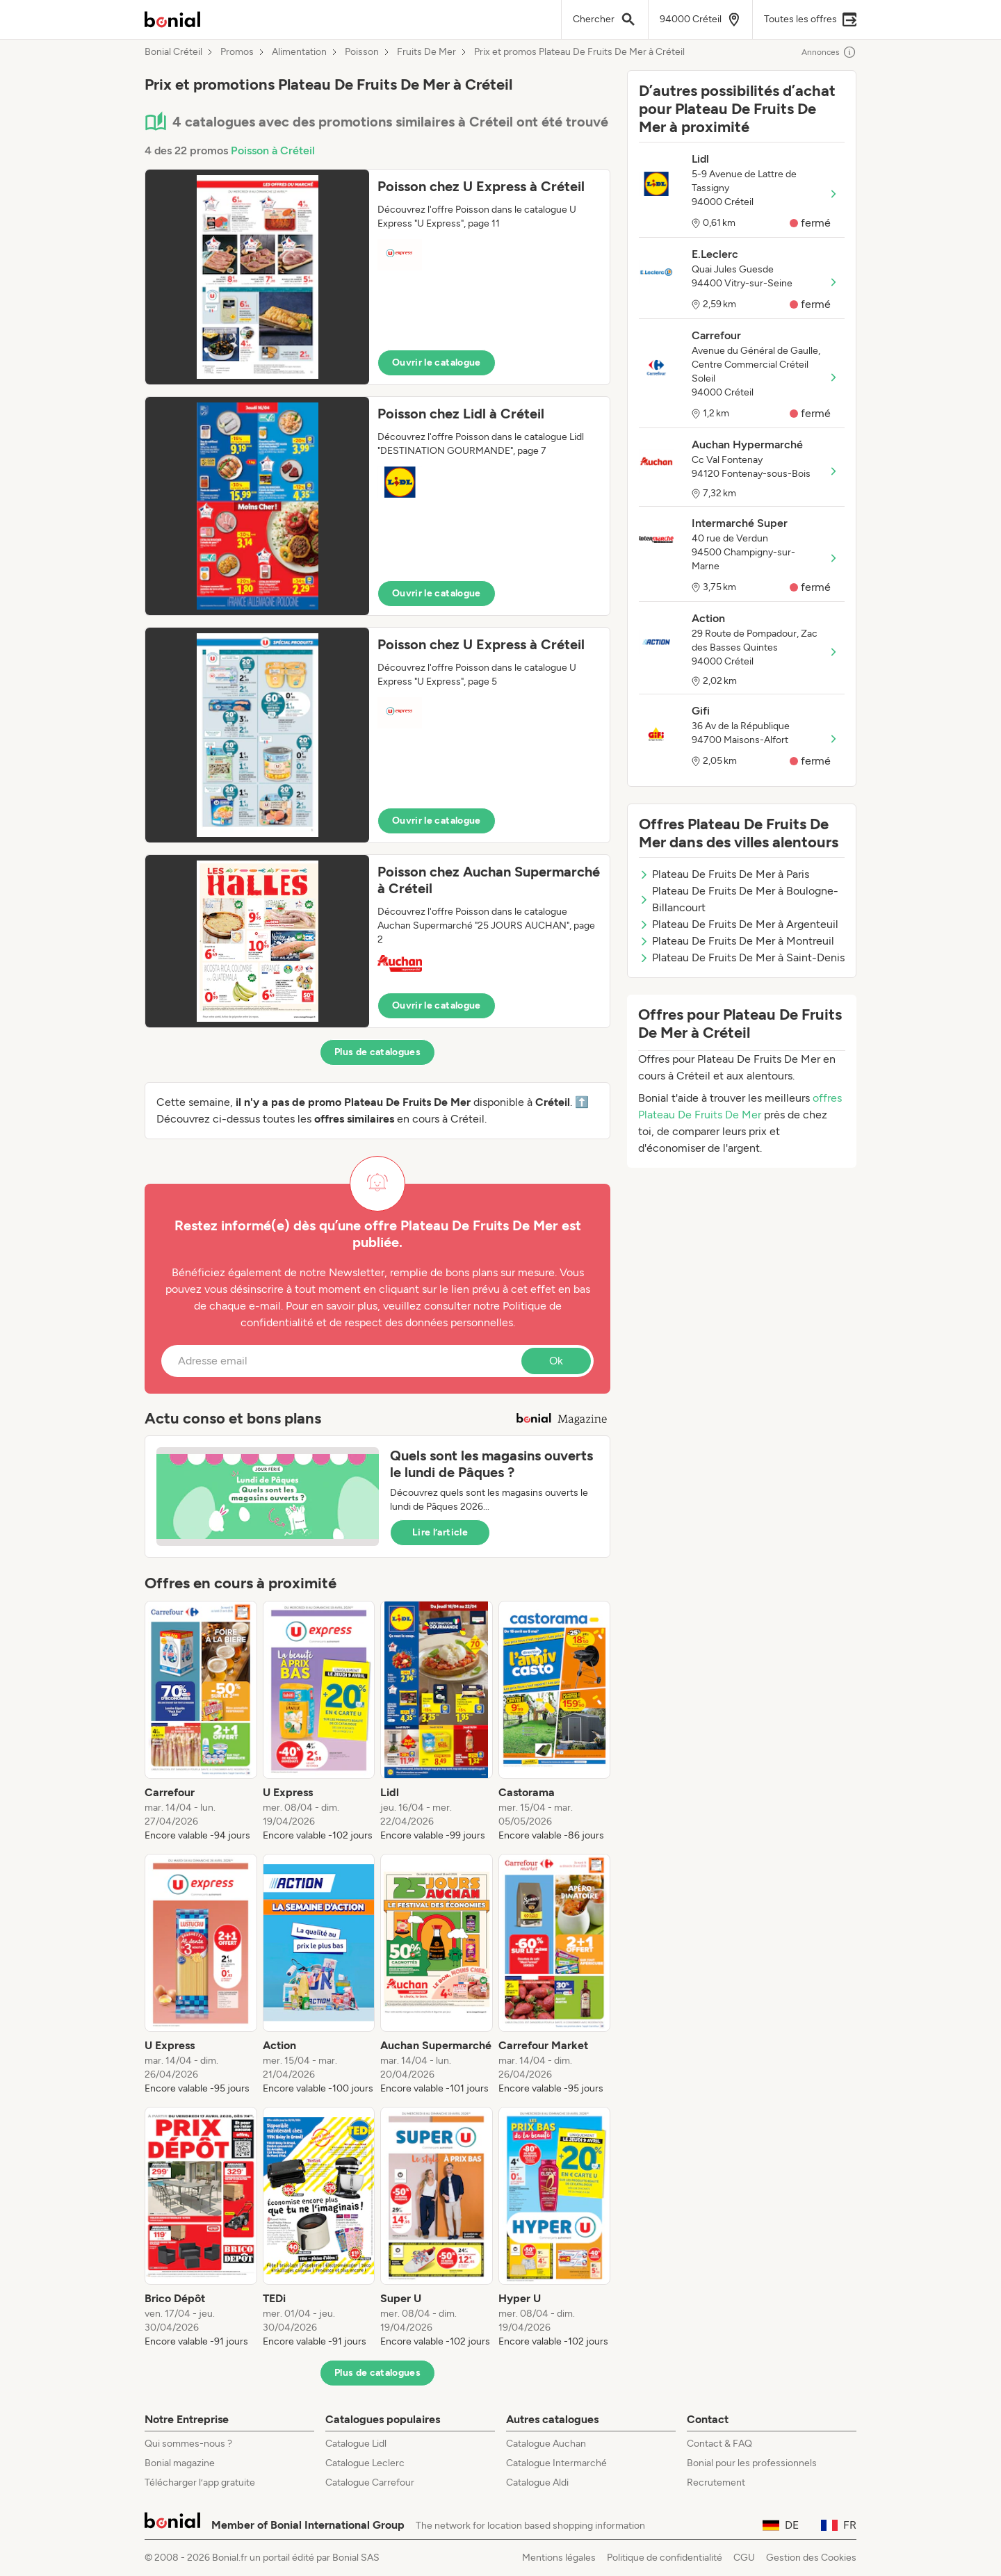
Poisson (362, 52)
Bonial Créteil (173, 52)
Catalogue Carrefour (369, 2482)
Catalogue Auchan (546, 2443)
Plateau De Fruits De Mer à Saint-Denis (742, 957)
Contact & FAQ (719, 2443)
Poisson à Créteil (273, 150)
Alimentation (299, 52)
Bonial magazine (180, 2463)
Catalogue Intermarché (556, 2463)
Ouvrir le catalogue (436, 362)
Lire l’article (440, 1532)
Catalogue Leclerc (365, 2463)
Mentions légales (559, 2557)
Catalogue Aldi (537, 2482)
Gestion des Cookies (811, 2557)
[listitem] (201, 1722)
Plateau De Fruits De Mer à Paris (724, 874)
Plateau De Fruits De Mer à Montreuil (736, 940)
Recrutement (716, 2482)
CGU (744, 2557)
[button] (377, 277)
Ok (556, 1360)
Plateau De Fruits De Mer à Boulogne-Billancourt (738, 899)
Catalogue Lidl (355, 2443)
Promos (237, 52)
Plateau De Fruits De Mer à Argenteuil (738, 924)
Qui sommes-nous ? (188, 2443)
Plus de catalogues (377, 1052)
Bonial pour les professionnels (752, 2463)
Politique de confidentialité (664, 2557)
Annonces (828, 52)
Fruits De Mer (426, 52)
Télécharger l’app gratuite (200, 2482)
